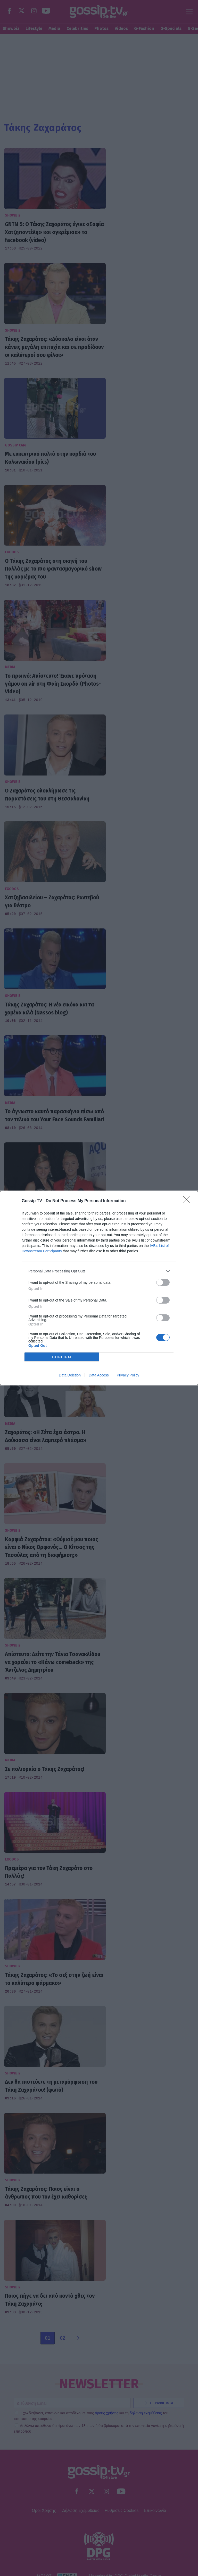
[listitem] (99, 1271)
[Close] (188, 1201)
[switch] (163, 1282)
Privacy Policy (128, 1375)
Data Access (99, 1375)
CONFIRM (61, 1357)
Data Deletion (70, 1375)
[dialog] (99, 1288)
